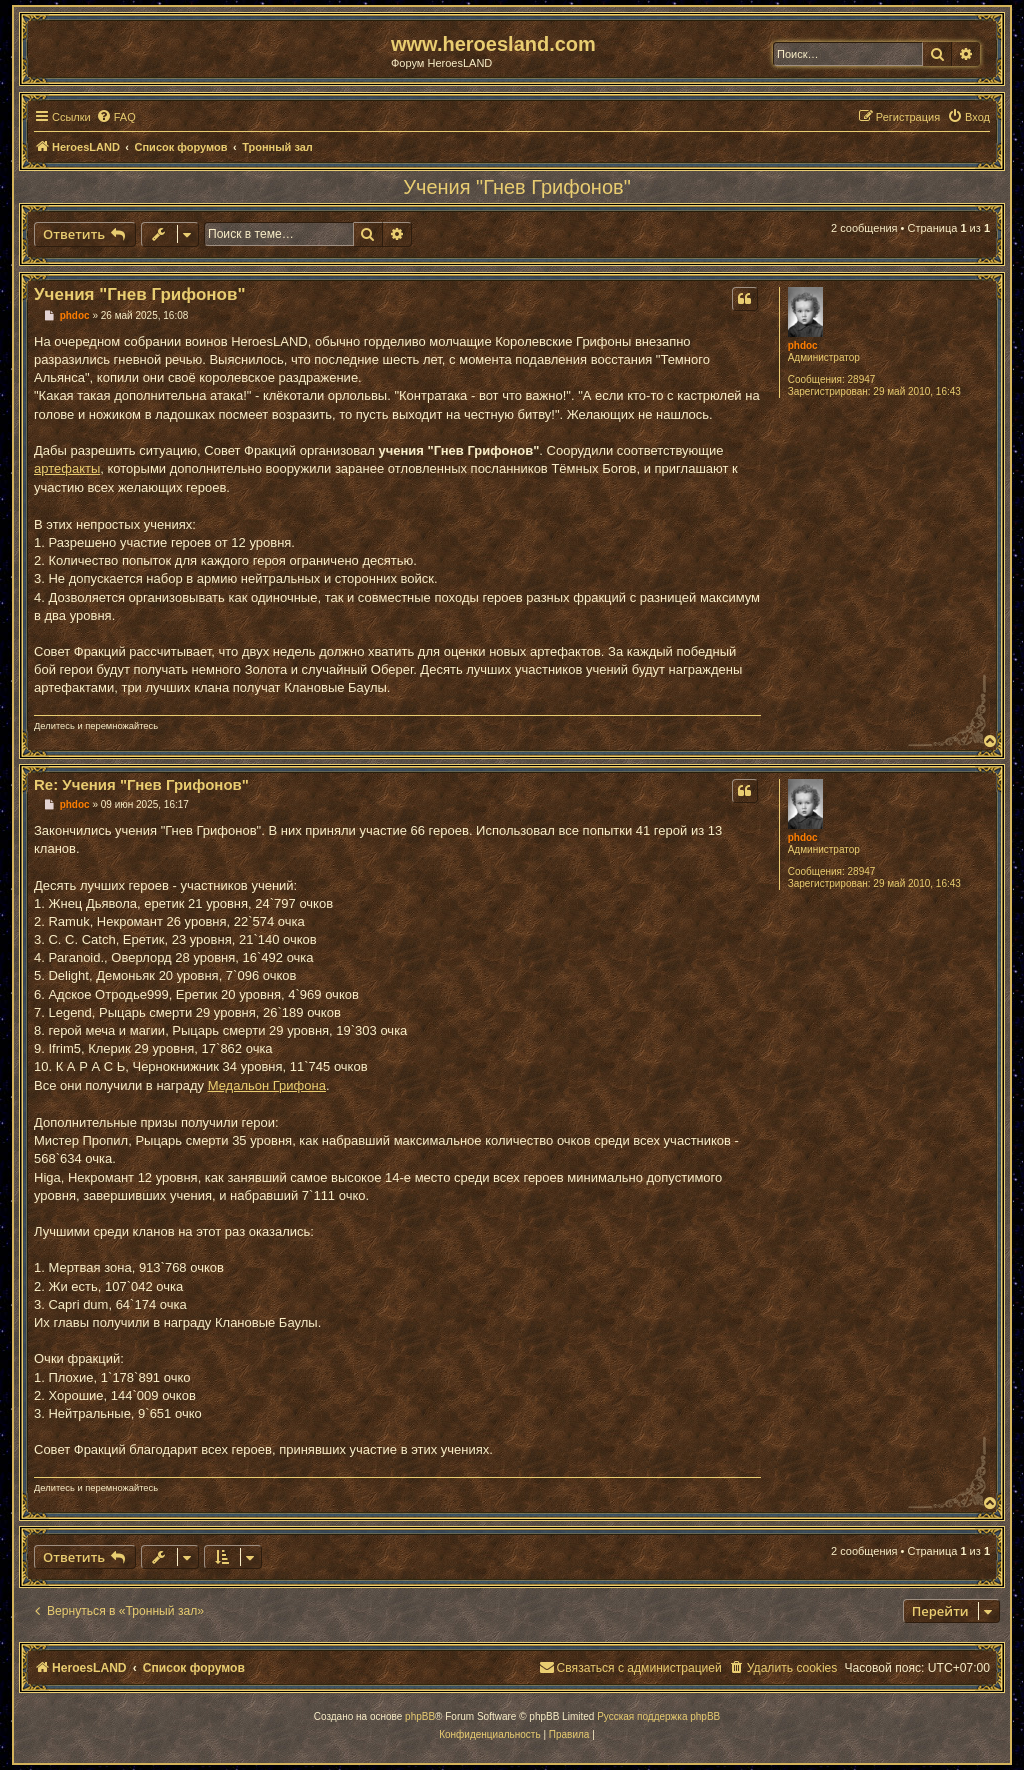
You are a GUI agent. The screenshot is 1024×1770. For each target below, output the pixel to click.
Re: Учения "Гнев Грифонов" (141, 784)
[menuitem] (116, 117)
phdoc (803, 345)
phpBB (420, 1716)
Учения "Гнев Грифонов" (516, 187)
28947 (862, 379)
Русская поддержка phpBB (658, 1716)
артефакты (67, 468)
